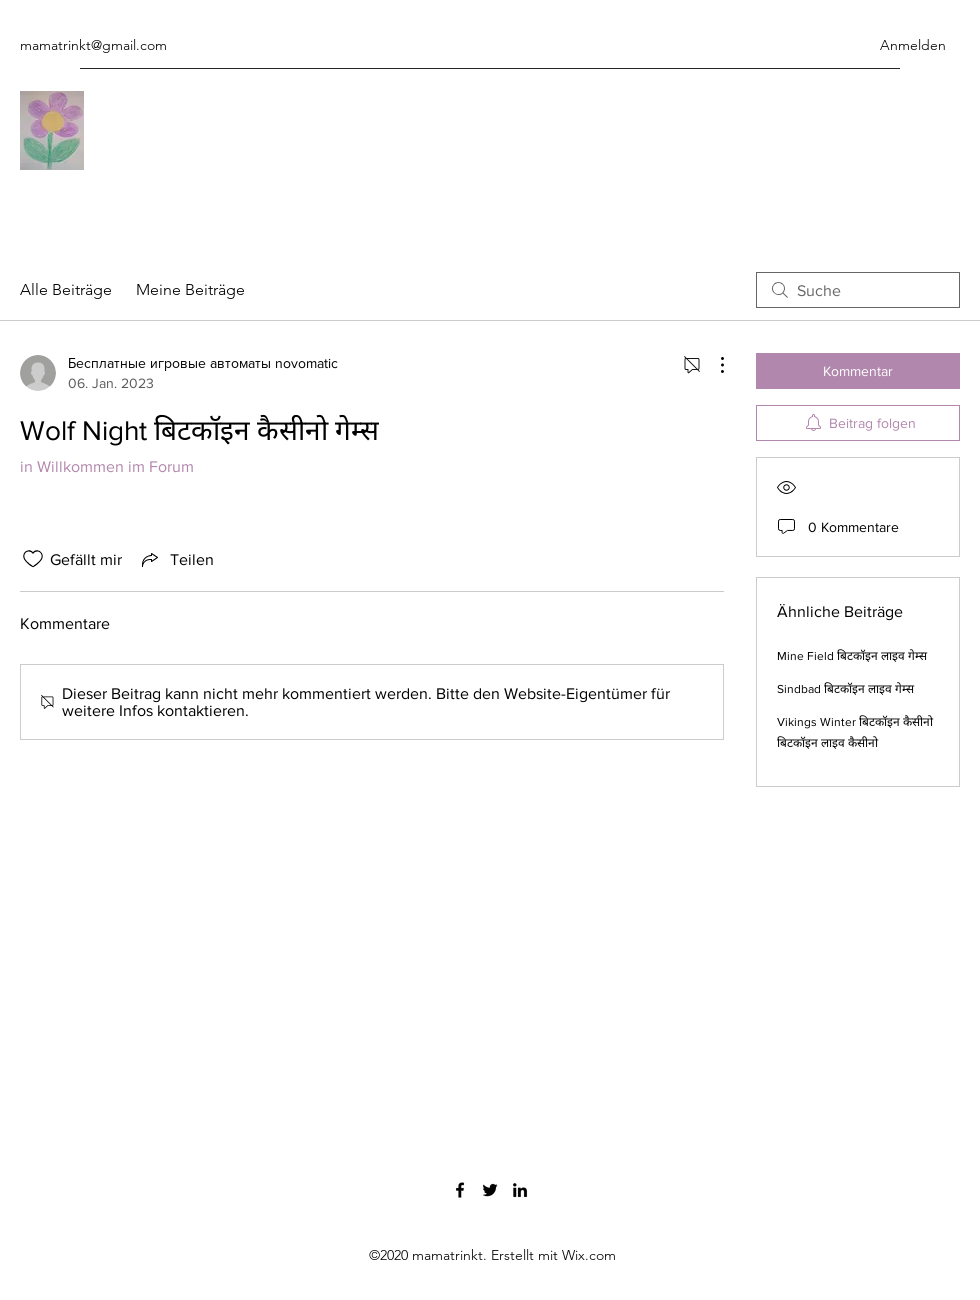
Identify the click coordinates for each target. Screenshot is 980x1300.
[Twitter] (490, 1190)
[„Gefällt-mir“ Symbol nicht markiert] (33, 559)
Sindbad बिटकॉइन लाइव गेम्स (845, 689)
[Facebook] (460, 1190)
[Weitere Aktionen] (712, 365)
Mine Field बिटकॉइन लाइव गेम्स (852, 656)
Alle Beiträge (66, 289)
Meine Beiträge (190, 289)
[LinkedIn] (520, 1190)
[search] (858, 290)
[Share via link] (176, 559)
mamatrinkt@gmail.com (93, 45)
